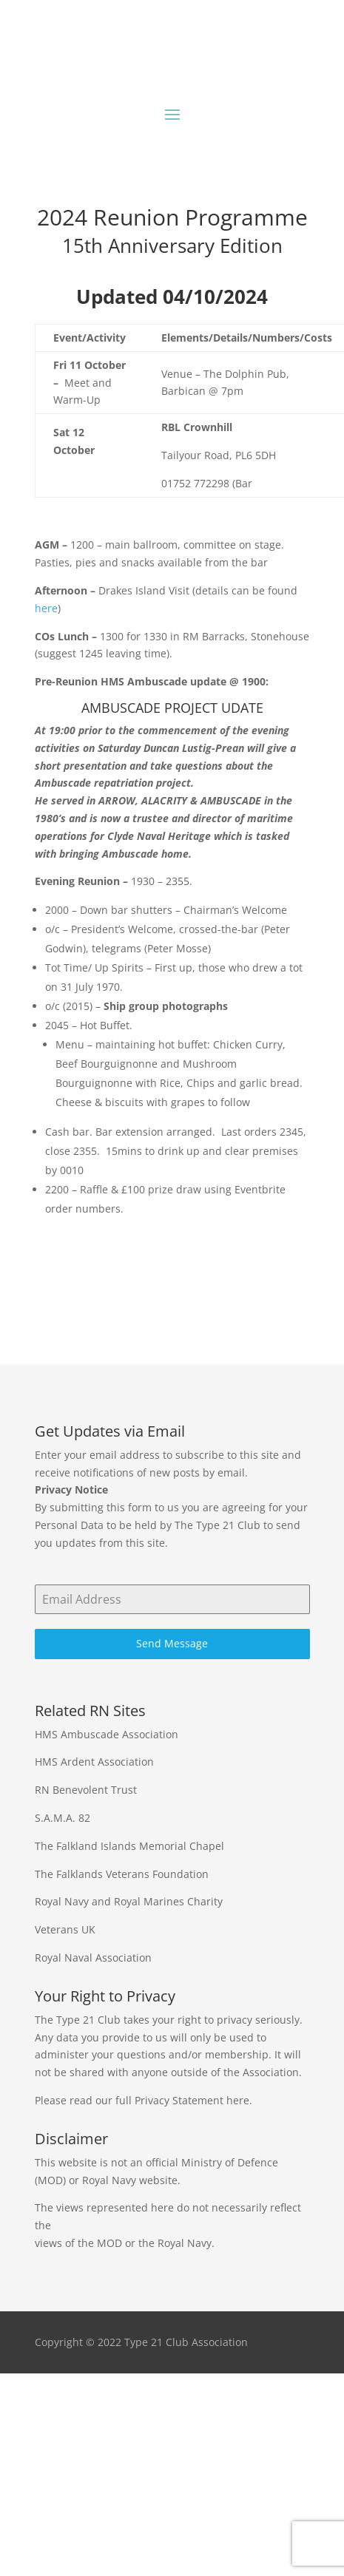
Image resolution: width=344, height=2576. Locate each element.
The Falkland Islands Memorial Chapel (129, 1846)
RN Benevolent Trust (86, 1790)
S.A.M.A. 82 (62, 1818)
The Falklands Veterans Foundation (122, 1874)
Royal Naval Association (93, 1957)
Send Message (172, 1643)
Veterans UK (65, 1929)
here (46, 608)
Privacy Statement (179, 2100)
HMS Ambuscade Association (106, 1734)
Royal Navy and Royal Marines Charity (129, 1901)
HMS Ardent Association (94, 1762)
